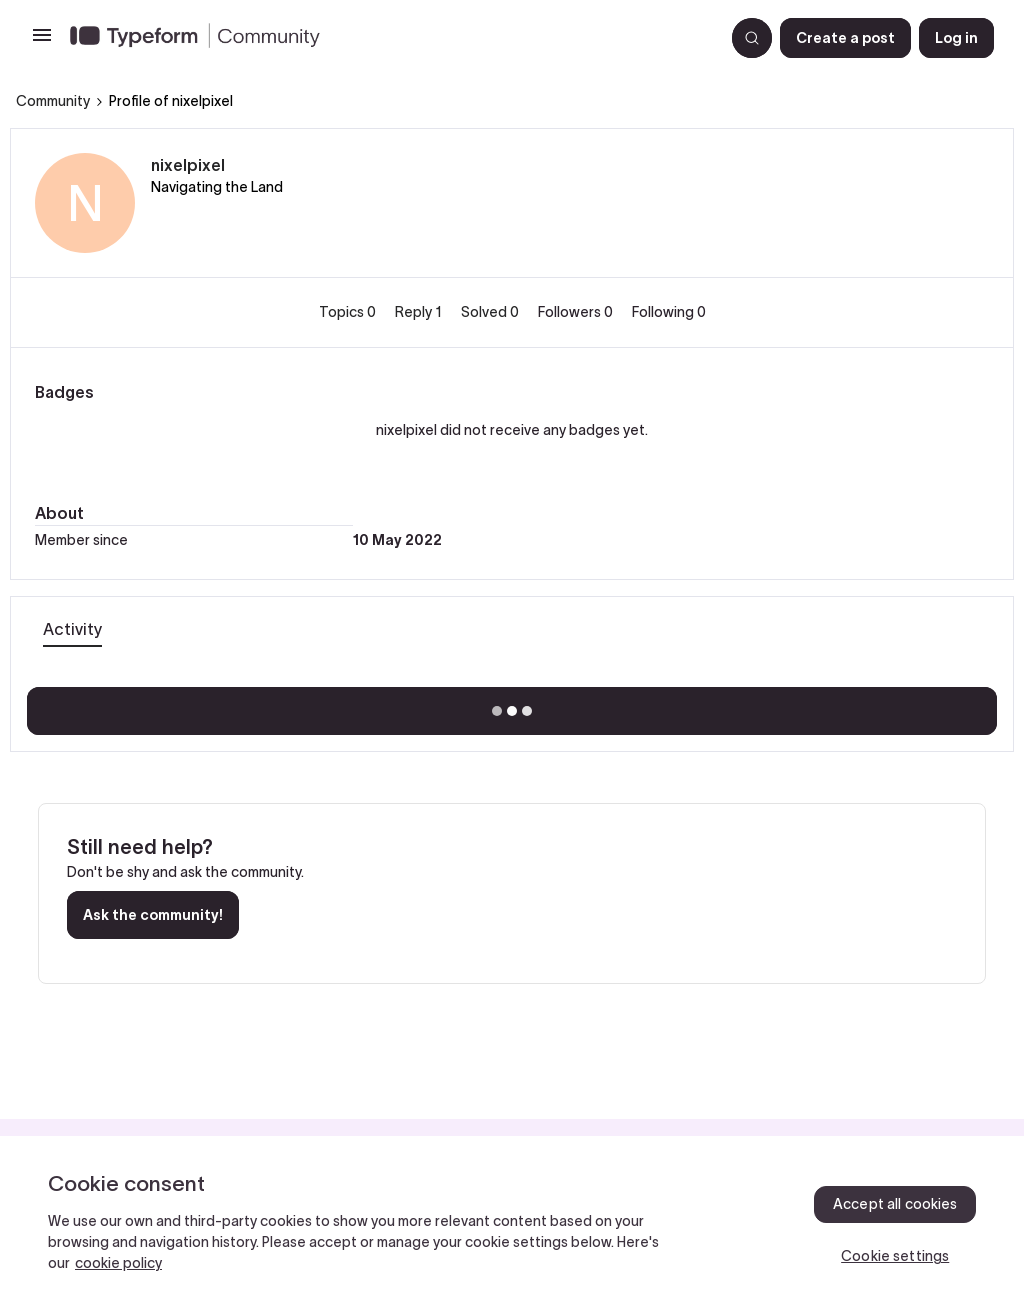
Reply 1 (420, 312)
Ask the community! (153, 915)
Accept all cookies (895, 1204)
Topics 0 (349, 312)
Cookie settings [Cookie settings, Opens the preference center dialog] (895, 1256)
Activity (72, 629)
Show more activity (512, 705)
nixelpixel (188, 165)
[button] (42, 42)
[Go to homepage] (389, 38)
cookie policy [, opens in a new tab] (118, 1263)
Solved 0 (491, 312)
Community (53, 101)
